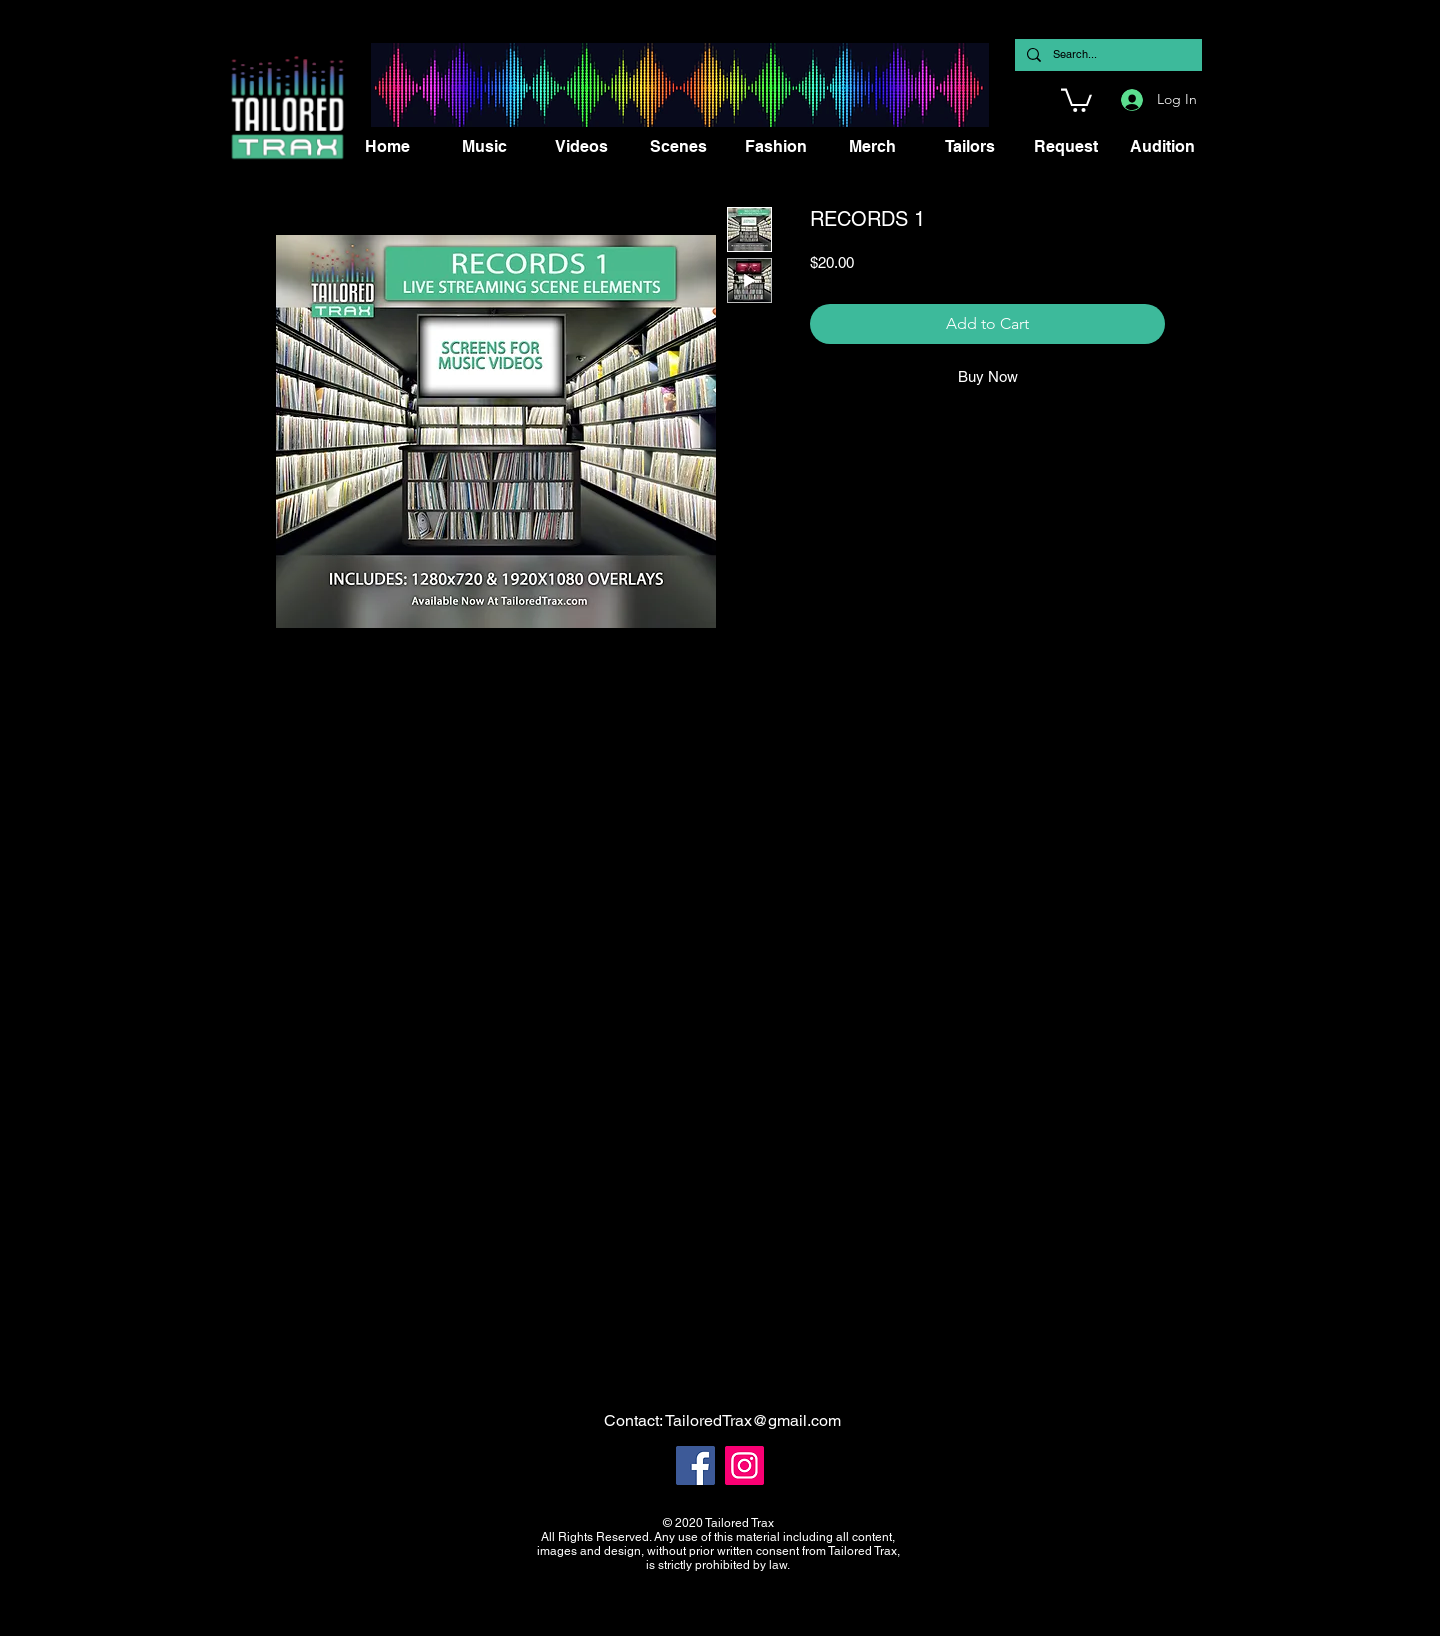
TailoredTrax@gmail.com (753, 1420)
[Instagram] (744, 1465)
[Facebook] (695, 1465)
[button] (1076, 99)
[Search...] (1106, 55)
